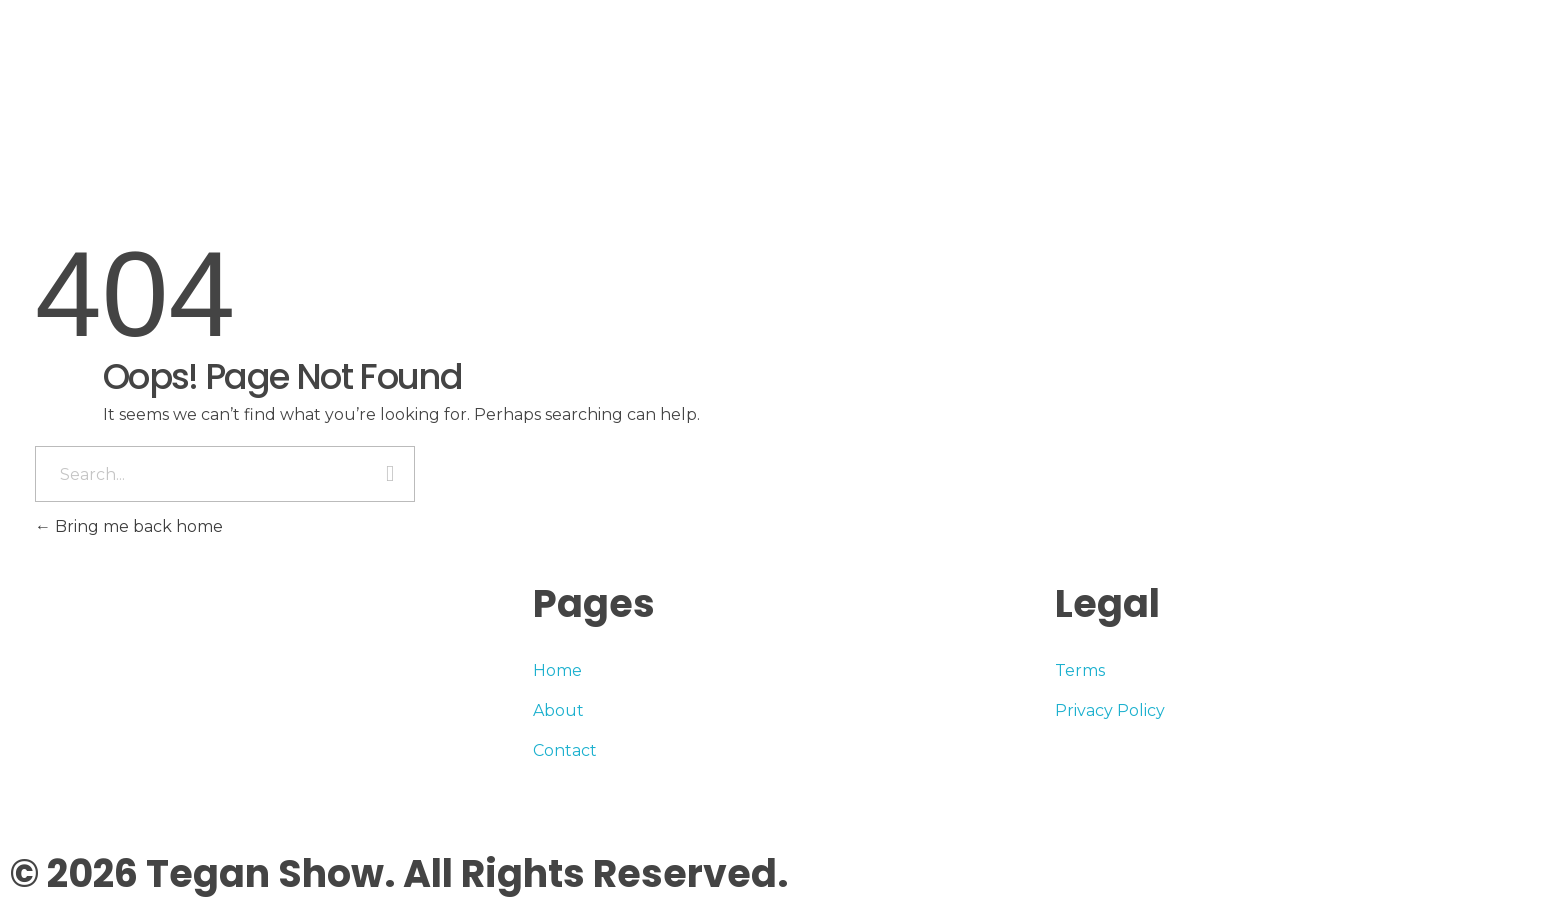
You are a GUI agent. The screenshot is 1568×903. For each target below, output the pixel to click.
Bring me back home (129, 526)
